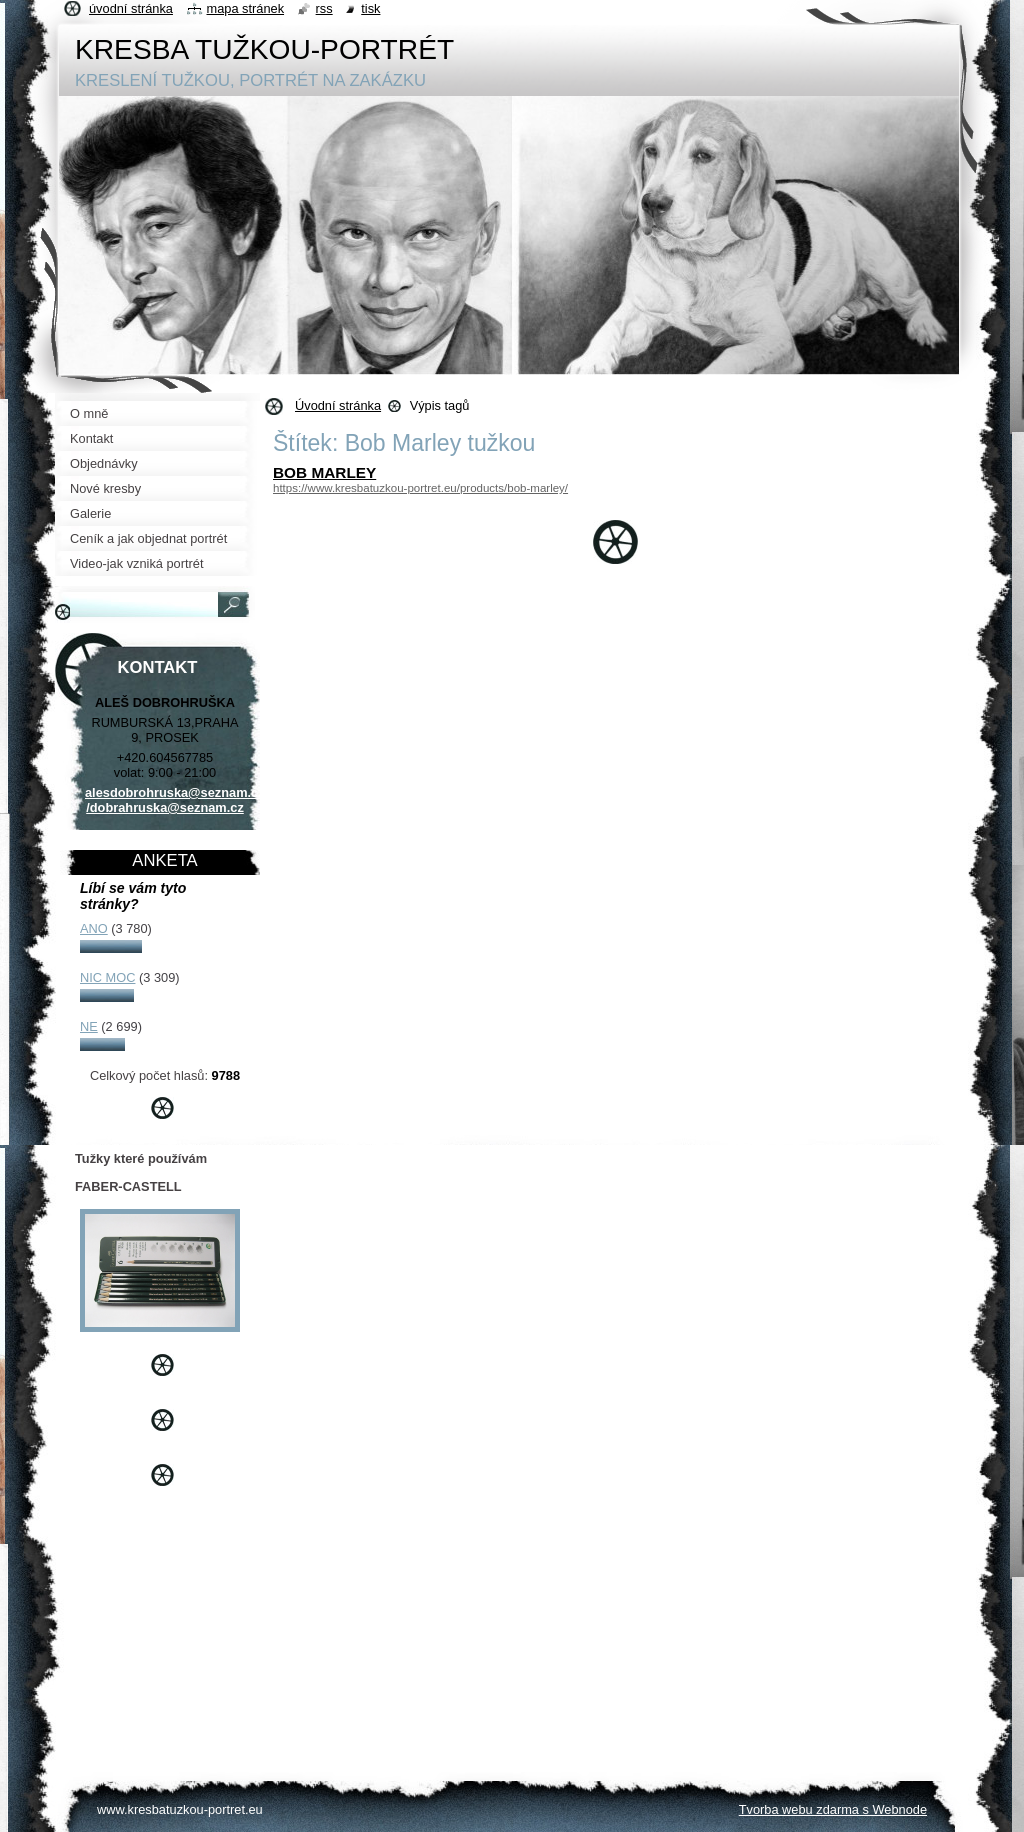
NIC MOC (107, 977)
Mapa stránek (246, 8)
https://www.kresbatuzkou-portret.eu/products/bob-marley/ (420, 488)
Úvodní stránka (338, 405)
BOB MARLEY (324, 472)
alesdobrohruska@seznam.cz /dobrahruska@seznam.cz (175, 800)
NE (89, 1026)
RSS (324, 8)
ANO (94, 928)
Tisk (370, 8)
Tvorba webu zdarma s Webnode (833, 1809)
